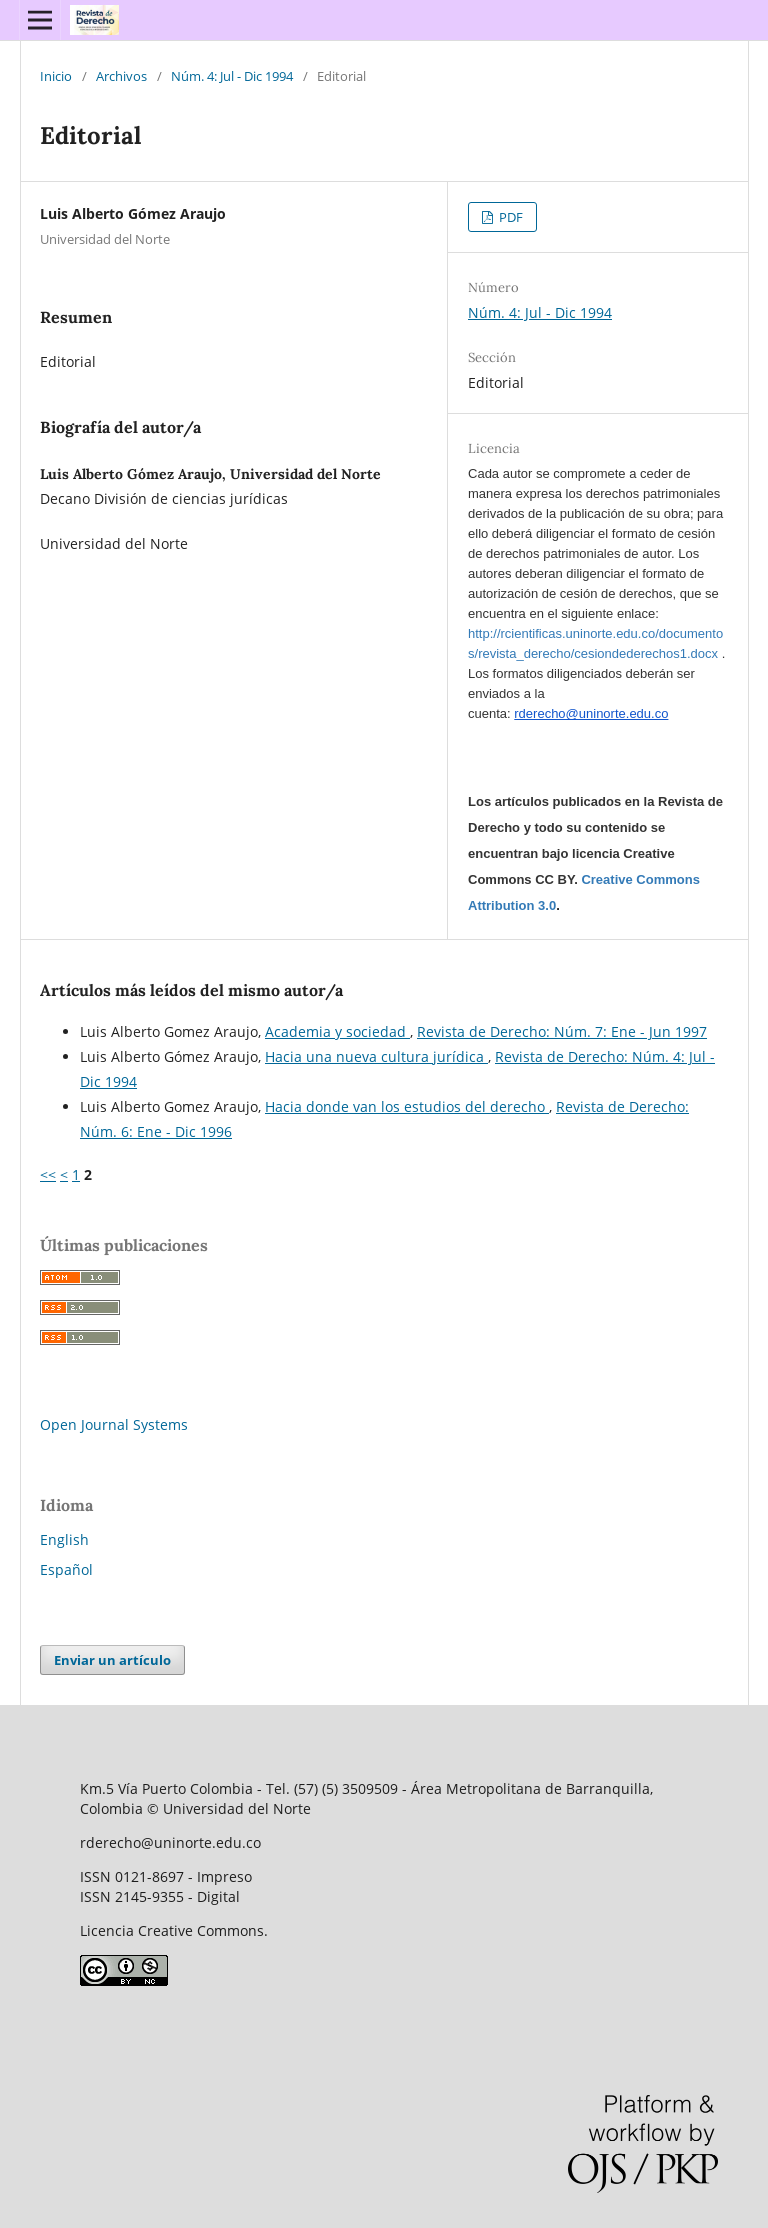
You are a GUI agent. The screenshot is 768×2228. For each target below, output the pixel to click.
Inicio (56, 76)
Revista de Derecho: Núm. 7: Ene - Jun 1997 (562, 1031)
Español (66, 1569)
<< (48, 1174)
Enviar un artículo (112, 1660)
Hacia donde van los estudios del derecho (407, 1106)
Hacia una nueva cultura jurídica (376, 1056)
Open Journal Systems (114, 1424)
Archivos (121, 76)
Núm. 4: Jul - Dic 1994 (232, 76)
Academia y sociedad (337, 1031)
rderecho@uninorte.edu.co (591, 713)
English (64, 1539)
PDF (509, 217)
